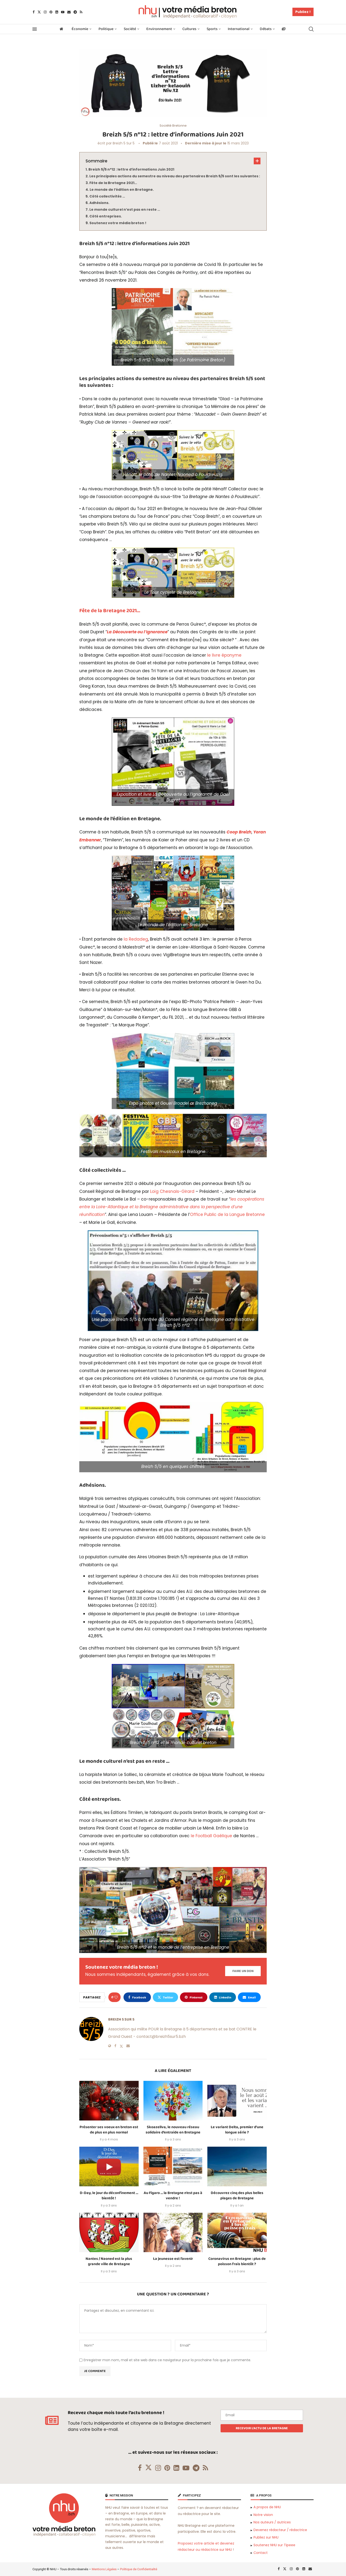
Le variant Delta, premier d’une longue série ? (237, 2129)
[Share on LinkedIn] (222, 1997)
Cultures (189, 29)
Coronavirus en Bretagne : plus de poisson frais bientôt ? (237, 2261)
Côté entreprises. (105, 216)
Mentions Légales (104, 2569)
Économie (80, 29)
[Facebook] (33, 12)
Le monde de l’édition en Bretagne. (122, 189)
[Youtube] (63, 12)
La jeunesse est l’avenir (173, 2259)
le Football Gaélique (211, 1836)
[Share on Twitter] (165, 1997)
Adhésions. (99, 202)
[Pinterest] (51, 12)
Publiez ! (303, 11)
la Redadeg (136, 939)
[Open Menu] (34, 29)
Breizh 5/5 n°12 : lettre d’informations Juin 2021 (131, 169)
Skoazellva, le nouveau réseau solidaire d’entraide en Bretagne (173, 2129)
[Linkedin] (56, 12)
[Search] (311, 29)
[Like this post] (116, 1997)
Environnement (159, 29)
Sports (212, 29)
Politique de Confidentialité (138, 2569)
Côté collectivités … (107, 196)
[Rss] (81, 12)
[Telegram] (75, 12)
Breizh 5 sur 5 (124, 143)
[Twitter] (39, 12)
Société (130, 29)
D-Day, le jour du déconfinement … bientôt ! (109, 2195)
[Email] (69, 12)
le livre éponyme (224, 655)
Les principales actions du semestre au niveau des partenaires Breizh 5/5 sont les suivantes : (174, 176)
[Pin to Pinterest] (193, 1997)
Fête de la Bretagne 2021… (113, 182)
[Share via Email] (249, 1997)
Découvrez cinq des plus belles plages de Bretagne (237, 2195)
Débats (266, 29)
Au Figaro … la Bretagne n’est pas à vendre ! (173, 2195)
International (238, 29)
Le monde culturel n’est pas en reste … (124, 209)
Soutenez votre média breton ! (117, 223)
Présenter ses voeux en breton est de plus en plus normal (109, 2129)
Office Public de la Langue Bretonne (227, 1214)
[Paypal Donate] (243, 1971)
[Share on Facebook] (137, 1997)
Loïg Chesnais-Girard (172, 1191)
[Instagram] (45, 12)
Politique (106, 29)
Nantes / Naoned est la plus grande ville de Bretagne (109, 2261)
